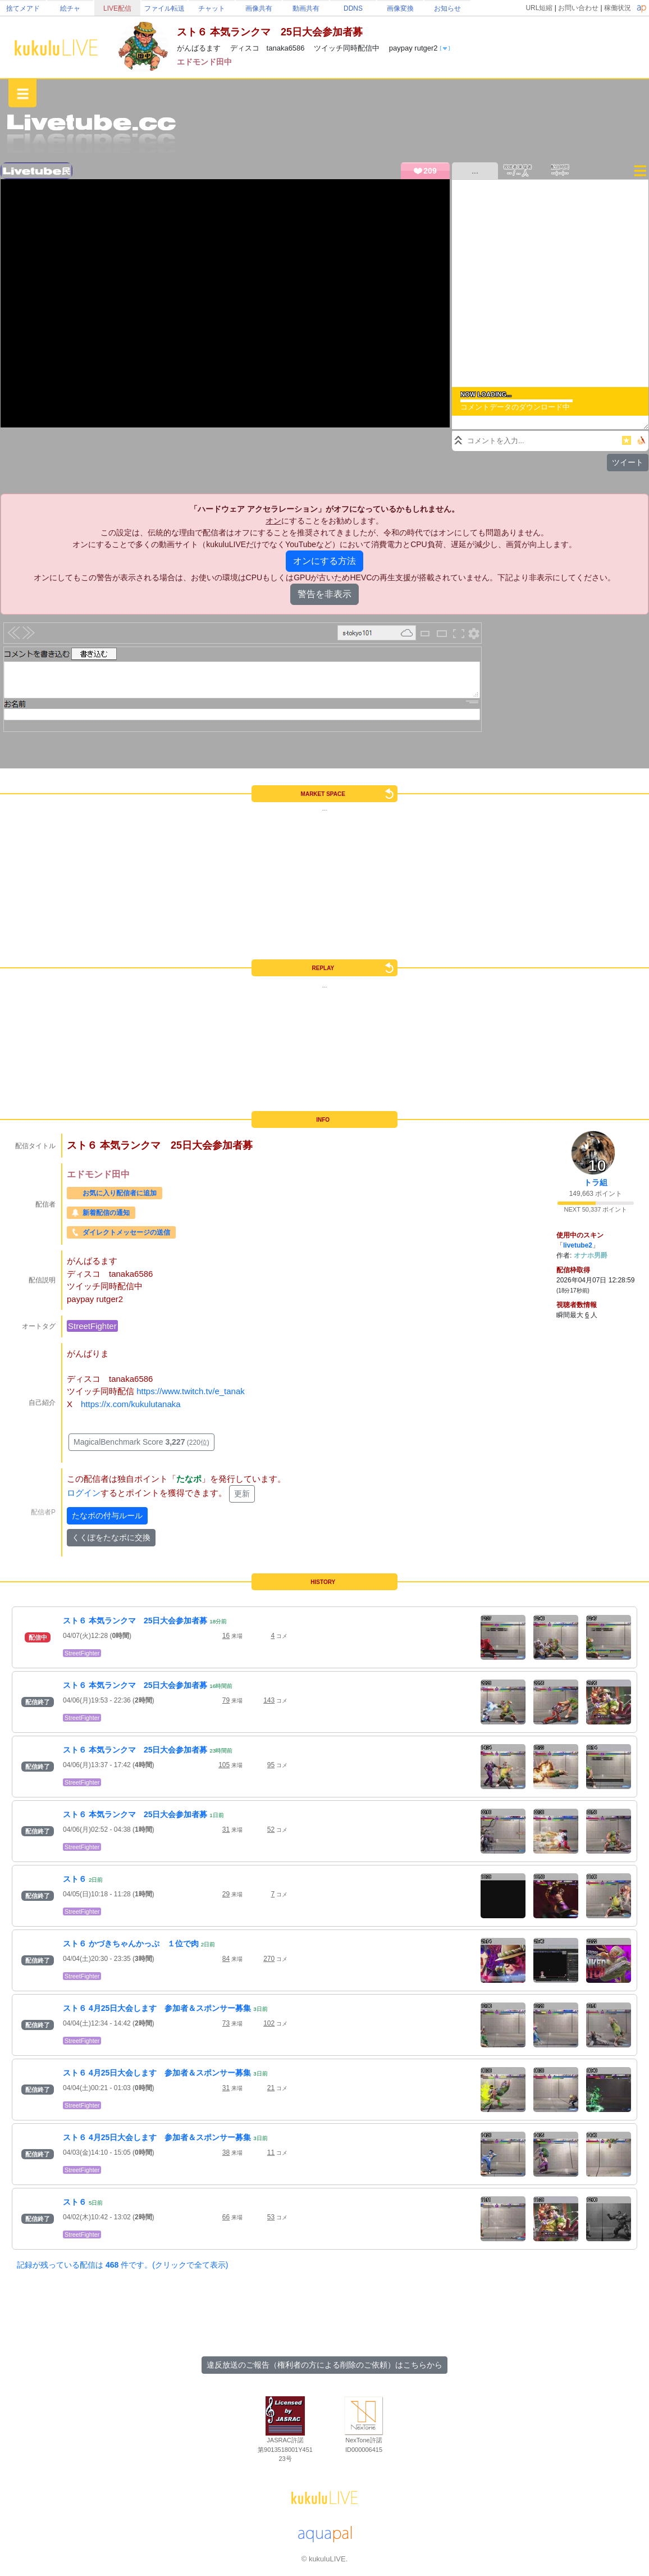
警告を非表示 (324, 594)
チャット (211, 8)
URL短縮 (538, 8)
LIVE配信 (117, 8)
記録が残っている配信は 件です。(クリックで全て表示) (122, 2264)
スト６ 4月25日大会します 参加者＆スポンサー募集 (157, 2008)
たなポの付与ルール (107, 1515)
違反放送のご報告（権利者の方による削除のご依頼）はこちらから (324, 2364)
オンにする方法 (324, 561)
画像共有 (258, 8)
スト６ (74, 1878)
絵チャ (70, 8)
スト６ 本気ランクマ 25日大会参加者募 (135, 1620)
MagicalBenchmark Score (141, 1441)
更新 (242, 1493)
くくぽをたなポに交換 (111, 1537)
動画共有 (305, 8)
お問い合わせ (578, 8)
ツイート (627, 462)
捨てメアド (23, 8)
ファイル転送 (164, 8)
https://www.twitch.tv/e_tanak (190, 1391)
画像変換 (400, 8)
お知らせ (447, 8)
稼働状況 (617, 8)
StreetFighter (92, 1326)
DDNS (353, 8)
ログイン (83, 1493)
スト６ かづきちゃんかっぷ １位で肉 (131, 1943)
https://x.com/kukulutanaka (131, 1404)
